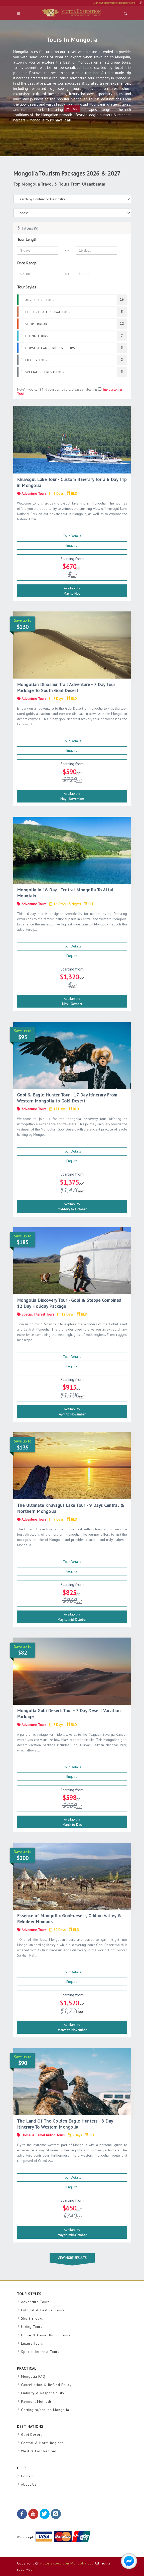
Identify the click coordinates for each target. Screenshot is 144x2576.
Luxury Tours (32, 2343)
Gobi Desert (31, 2434)
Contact (27, 2476)
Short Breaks (32, 2318)
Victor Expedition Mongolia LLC (66, 2563)
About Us (29, 2484)
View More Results (72, 2258)
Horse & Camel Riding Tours (46, 2335)
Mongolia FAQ (33, 2376)
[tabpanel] (72, 299)
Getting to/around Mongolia (45, 2409)
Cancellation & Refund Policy (46, 2384)
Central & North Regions (42, 2443)
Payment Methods (36, 2401)
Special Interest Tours (40, 2351)
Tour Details (72, 536)
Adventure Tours (35, 2302)
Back (72, 108)
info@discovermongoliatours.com (114, 3)
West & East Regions (39, 2451)
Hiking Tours (31, 2326)
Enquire (72, 545)
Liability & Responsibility (42, 2393)
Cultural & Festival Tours (43, 2310)
